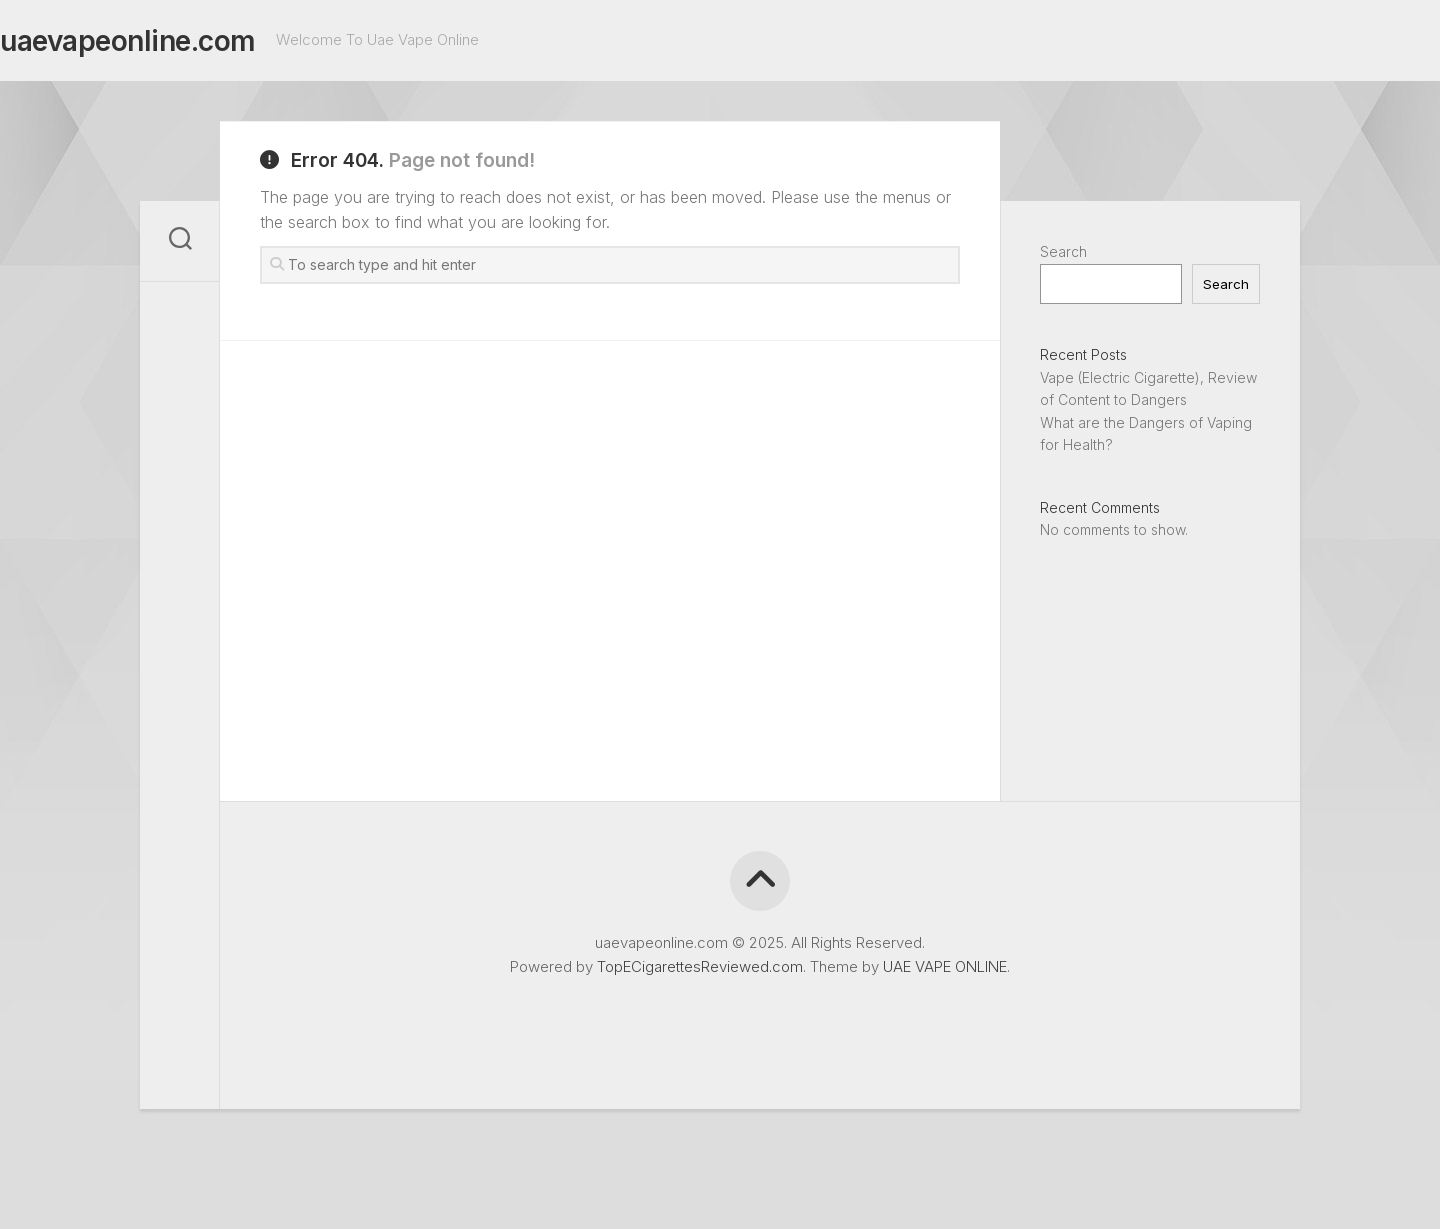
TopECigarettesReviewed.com (700, 966)
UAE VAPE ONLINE (945, 966)
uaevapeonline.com (168, 41)
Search (1063, 251)
